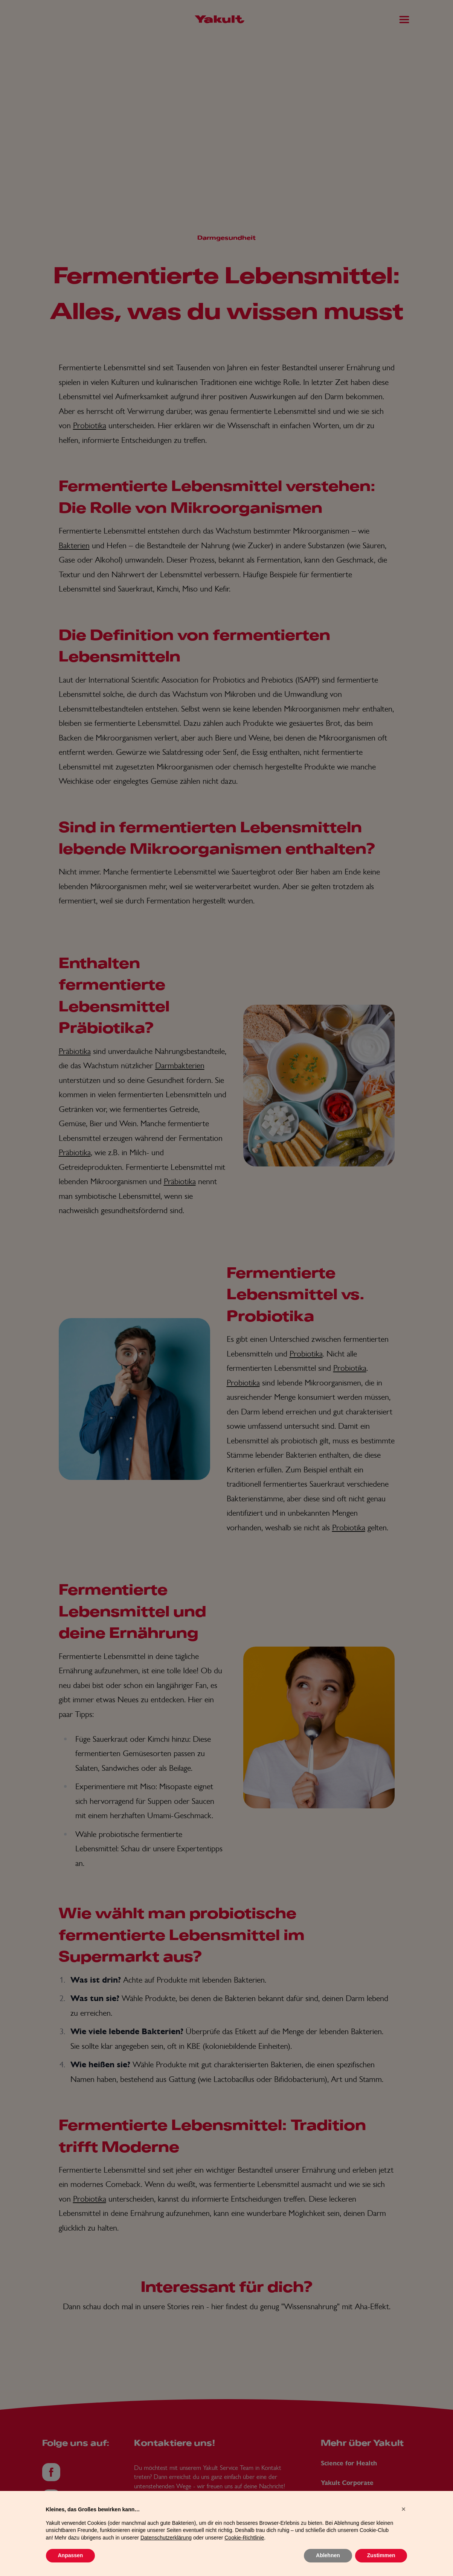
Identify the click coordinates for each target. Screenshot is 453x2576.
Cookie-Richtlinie (244, 2553)
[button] (404, 2524)
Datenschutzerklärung (166, 2553)
